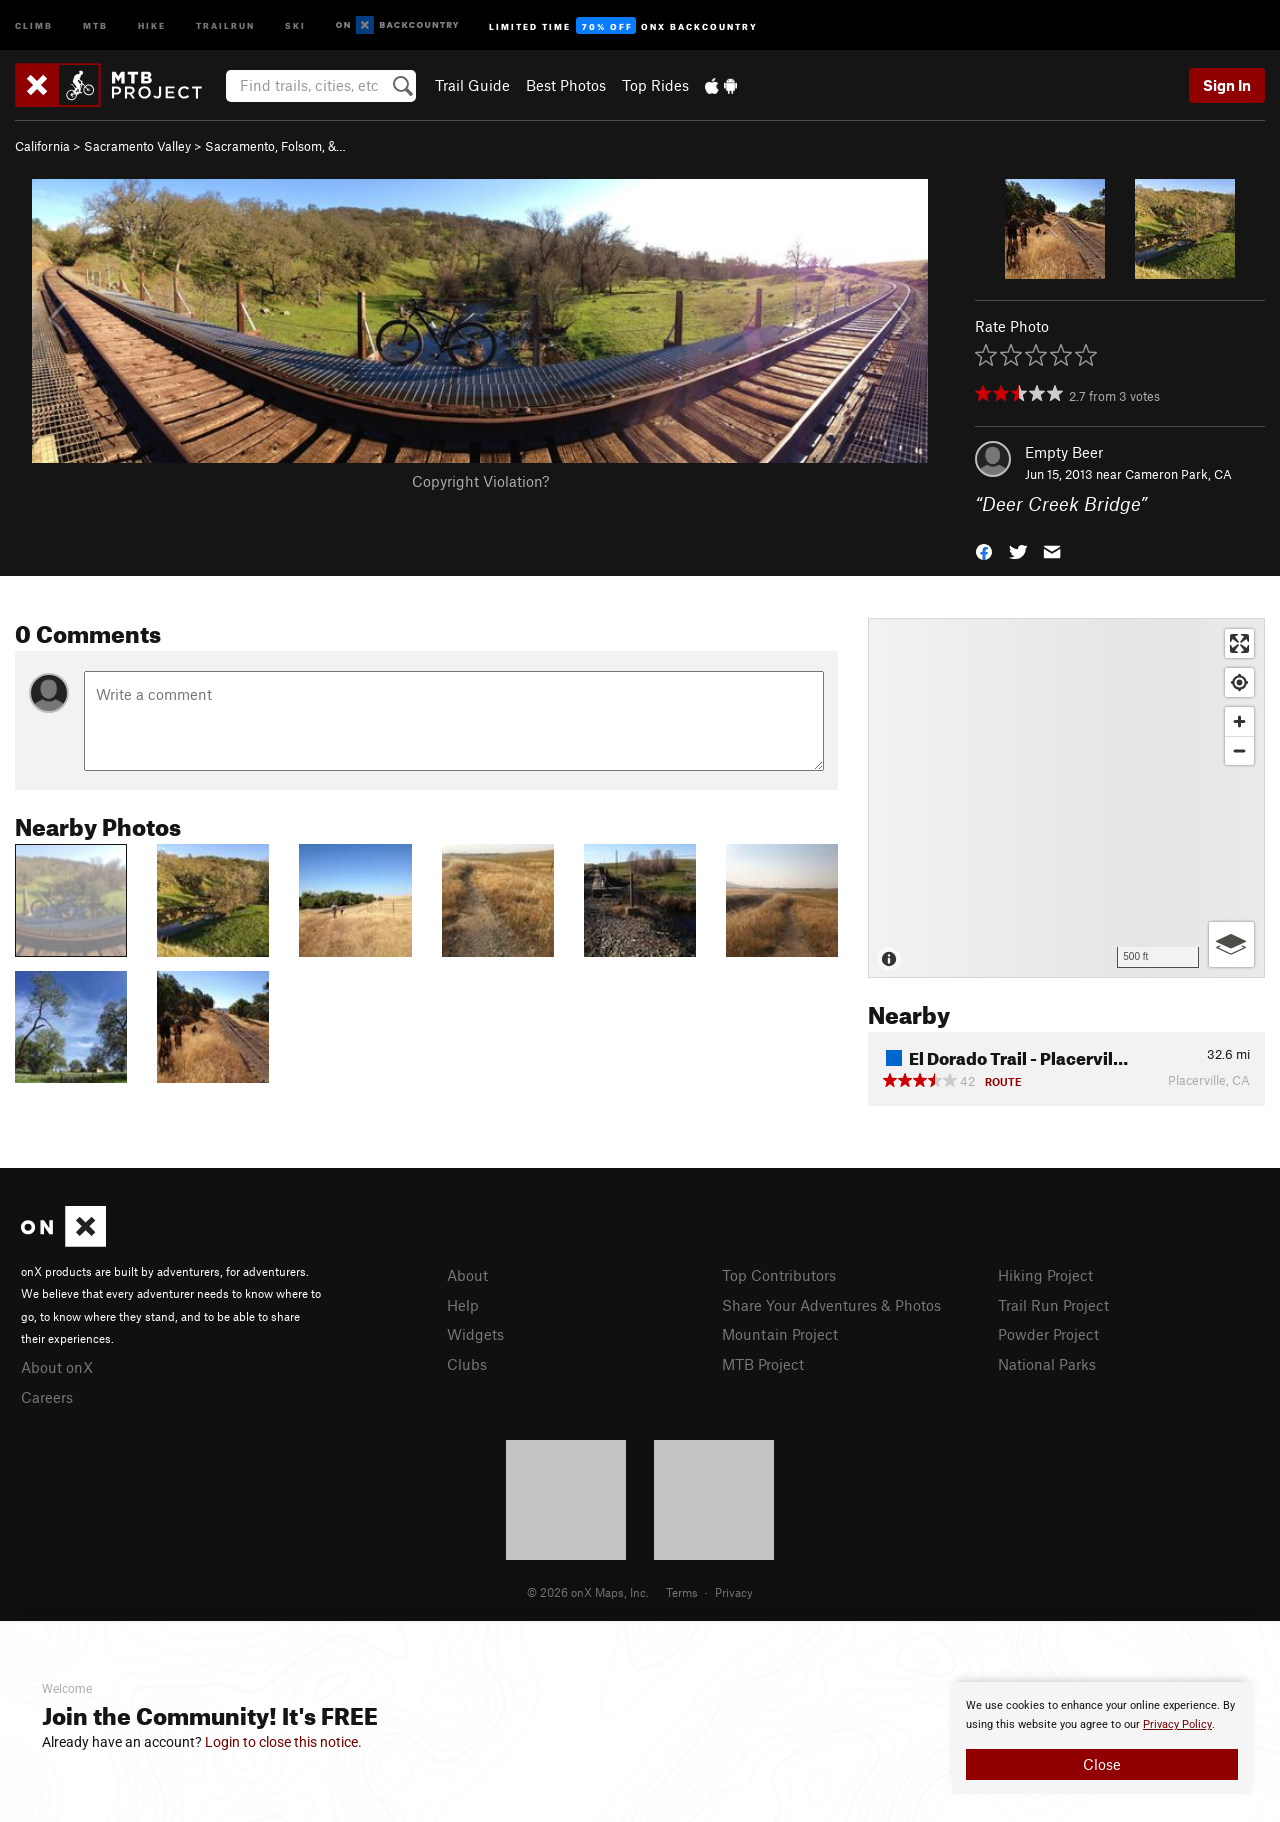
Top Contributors (779, 1275)
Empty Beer (1064, 452)
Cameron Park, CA (1178, 474)
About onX (57, 1367)
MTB (95, 24)
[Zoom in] (1239, 721)
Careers (47, 1397)
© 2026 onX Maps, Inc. (588, 1592)
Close (1102, 1764)
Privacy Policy (1177, 1724)
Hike (152, 24)
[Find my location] (1239, 682)
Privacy (734, 1592)
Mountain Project (780, 1334)
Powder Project (1048, 1334)
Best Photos (566, 85)
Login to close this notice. (283, 1742)
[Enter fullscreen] (1239, 643)
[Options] (1231, 944)
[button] (984, 550)
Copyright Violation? (480, 481)
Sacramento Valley (137, 146)
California (42, 146)
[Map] (1066, 798)
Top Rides (655, 85)
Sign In (1227, 85)
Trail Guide (472, 85)
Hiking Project (1045, 1275)
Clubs (467, 1364)
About (467, 1275)
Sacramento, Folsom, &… (275, 146)
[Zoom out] (1239, 750)
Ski (295, 24)
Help (463, 1305)
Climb (34, 24)
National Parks (1047, 1364)
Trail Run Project (1053, 1305)
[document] (1102, 1738)
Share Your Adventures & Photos (831, 1305)
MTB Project (763, 1364)
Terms (682, 1592)
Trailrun (225, 24)
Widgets (475, 1334)
